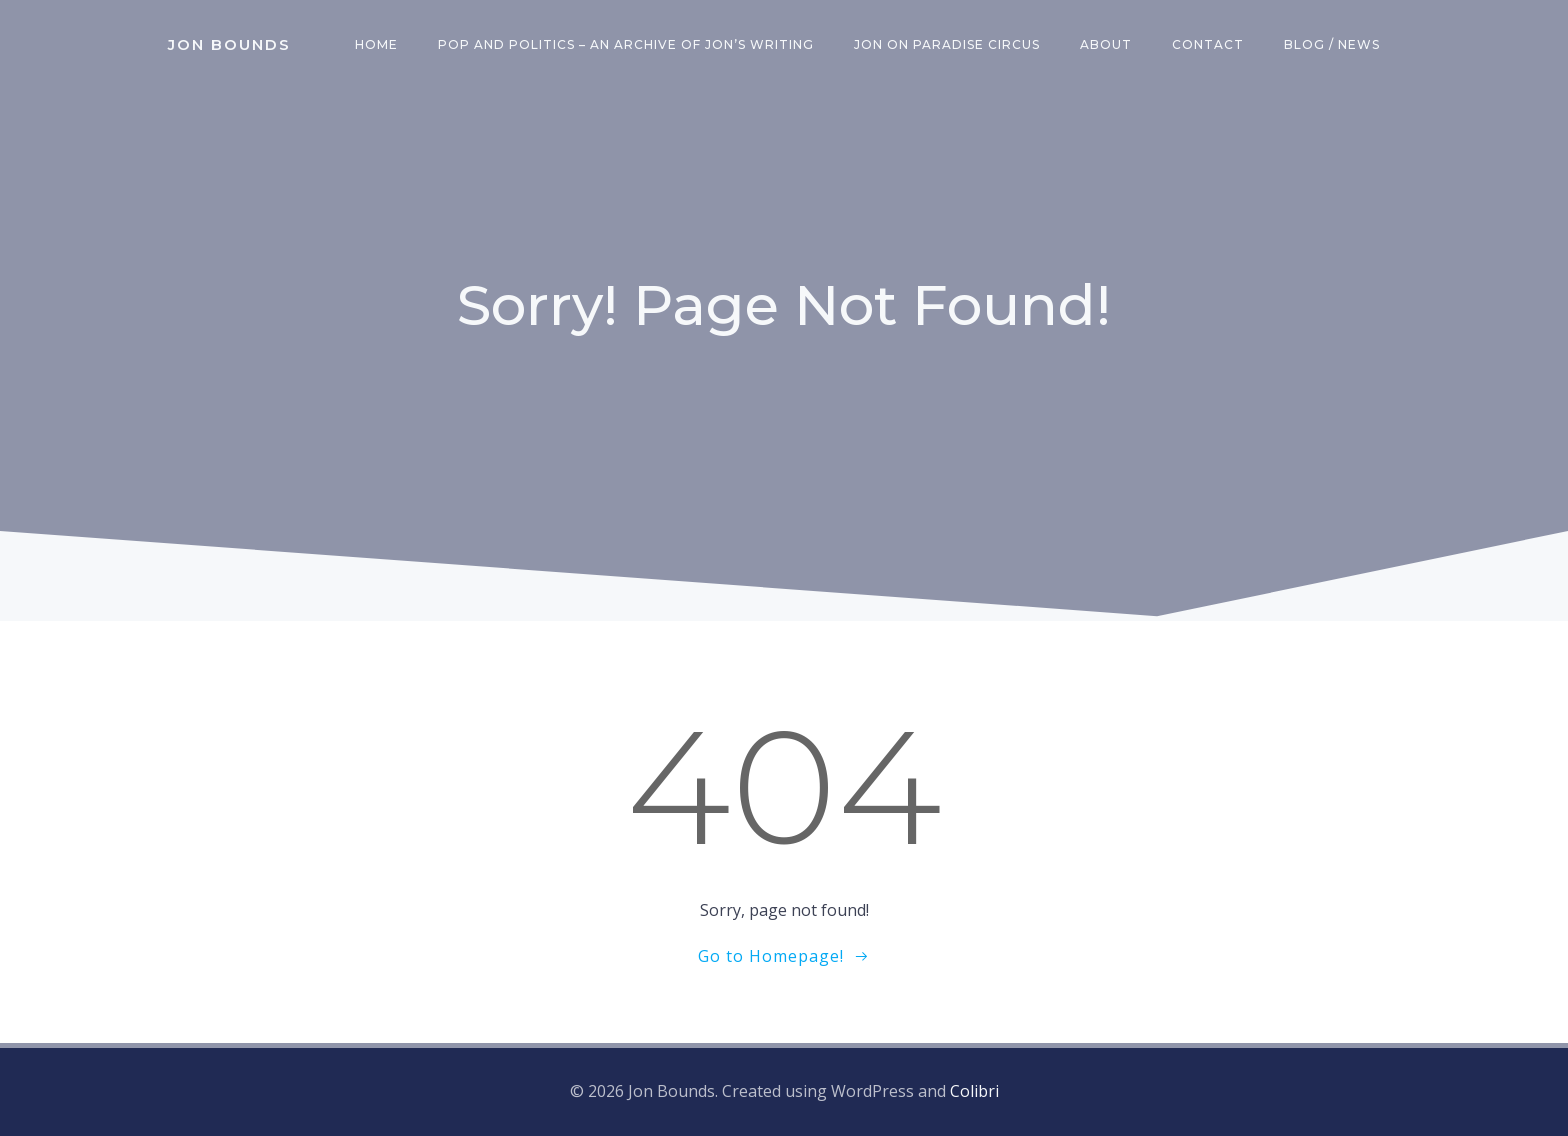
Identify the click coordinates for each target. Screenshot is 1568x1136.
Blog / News (1332, 44)
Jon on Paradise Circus (947, 44)
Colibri (974, 1091)
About (1106, 44)
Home (376, 44)
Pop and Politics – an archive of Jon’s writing (626, 44)
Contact (1208, 44)
